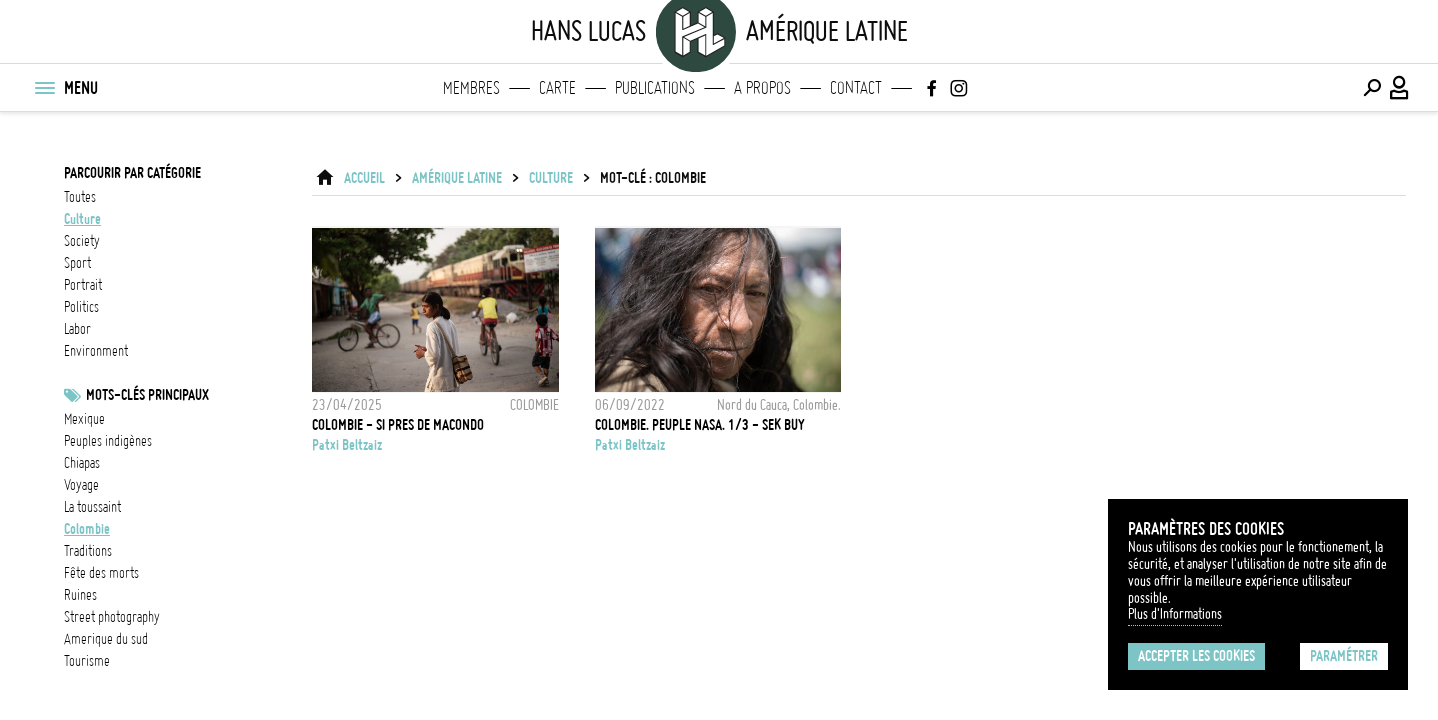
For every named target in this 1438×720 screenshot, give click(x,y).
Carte (557, 88)
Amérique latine (457, 178)
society (82, 241)
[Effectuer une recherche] (1372, 88)
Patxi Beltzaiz (347, 445)
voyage (81, 485)
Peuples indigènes (108, 441)
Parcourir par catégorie (132, 173)
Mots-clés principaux (147, 395)
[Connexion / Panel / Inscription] (1400, 88)
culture (82, 219)
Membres (471, 88)
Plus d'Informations (1175, 614)
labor (77, 329)
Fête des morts (101, 573)
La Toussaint (92, 507)
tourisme (87, 661)
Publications (655, 88)
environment (96, 351)
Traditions (88, 551)
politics (81, 307)
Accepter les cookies (1196, 656)
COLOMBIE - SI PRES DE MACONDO (398, 425)
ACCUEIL (364, 178)
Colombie (87, 529)
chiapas (82, 463)
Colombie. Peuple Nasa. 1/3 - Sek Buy (700, 425)
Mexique (84, 419)
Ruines (80, 595)
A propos (762, 88)
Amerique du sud (106, 639)
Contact (856, 88)
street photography (112, 617)
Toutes (80, 197)
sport (77, 263)
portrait (83, 285)
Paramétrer (1344, 656)
